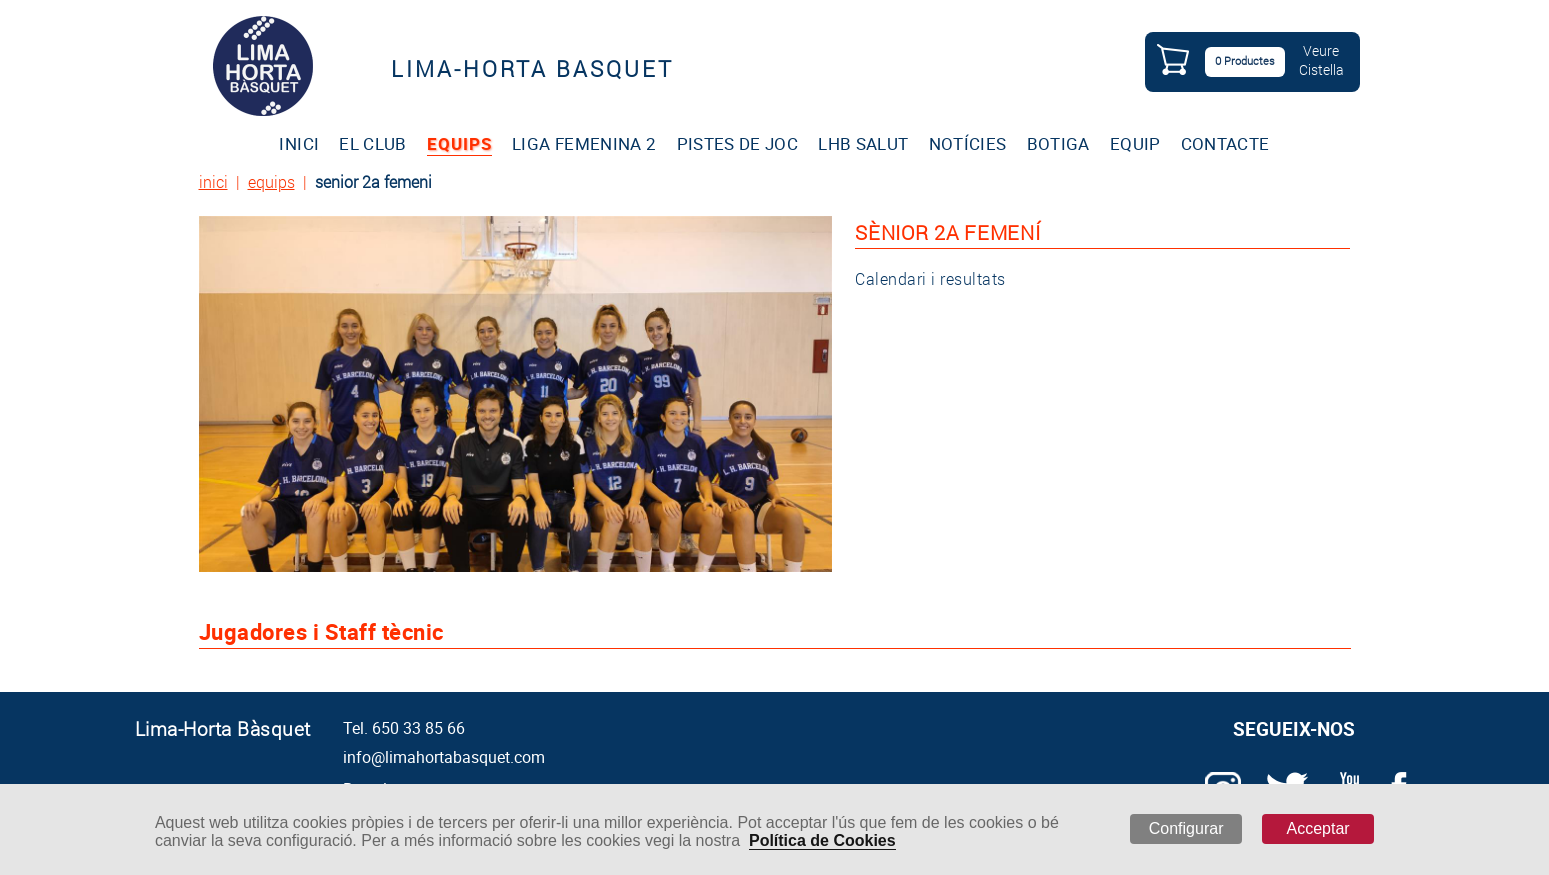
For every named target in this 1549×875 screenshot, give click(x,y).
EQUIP (1135, 143)
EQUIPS (459, 143)
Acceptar (1318, 828)
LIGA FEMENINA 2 (584, 143)
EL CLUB (372, 143)
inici (213, 181)
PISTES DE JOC (738, 143)
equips (271, 181)
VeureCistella (1321, 60)
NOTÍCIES (968, 143)
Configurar (1186, 828)
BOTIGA (1058, 143)
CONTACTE (1225, 143)
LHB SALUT (863, 143)
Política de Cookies (822, 840)
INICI (299, 143)
